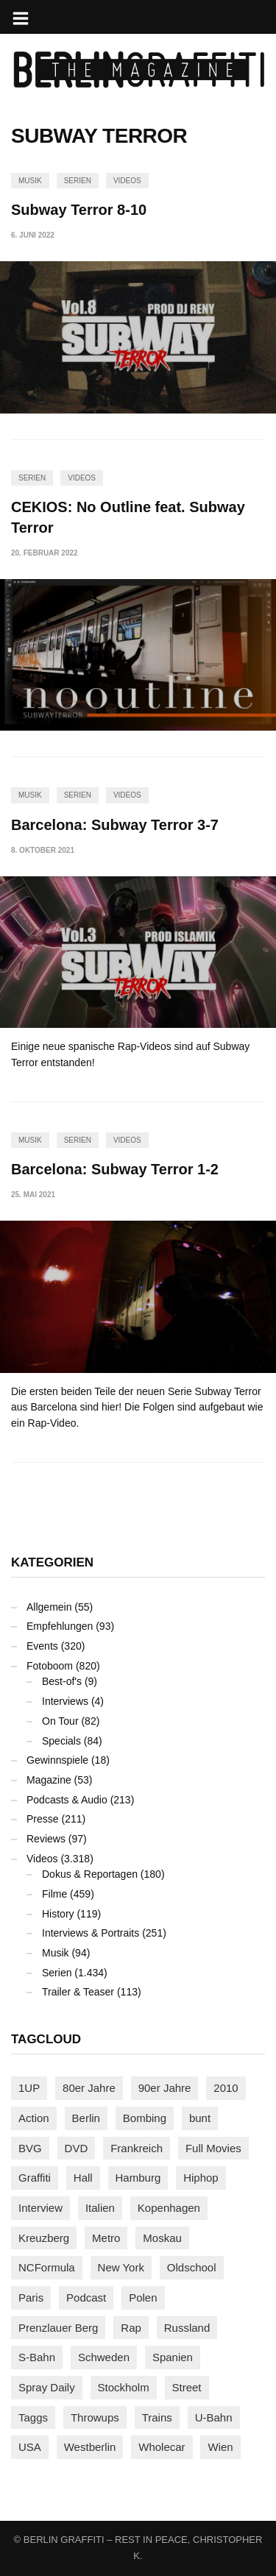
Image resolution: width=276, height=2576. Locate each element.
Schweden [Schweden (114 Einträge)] (104, 2357)
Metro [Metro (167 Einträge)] (106, 2238)
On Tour (60, 1721)
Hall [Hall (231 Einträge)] (83, 2177)
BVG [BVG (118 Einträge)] (30, 2148)
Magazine (48, 1780)
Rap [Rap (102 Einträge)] (131, 2327)
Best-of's (62, 1681)
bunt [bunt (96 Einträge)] (199, 2118)
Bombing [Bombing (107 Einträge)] (144, 2118)
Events (42, 1646)
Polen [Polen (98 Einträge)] (143, 2297)
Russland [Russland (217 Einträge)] (187, 2327)
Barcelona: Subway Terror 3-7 (115, 825)
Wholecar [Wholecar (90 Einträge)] (161, 2447)
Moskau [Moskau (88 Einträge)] (162, 2238)
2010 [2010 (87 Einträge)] (225, 2088)
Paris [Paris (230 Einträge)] (30, 2297)
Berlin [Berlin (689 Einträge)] (86, 2118)
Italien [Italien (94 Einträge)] (100, 2207)
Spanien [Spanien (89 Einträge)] (172, 2357)
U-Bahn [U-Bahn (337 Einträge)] (214, 2417)
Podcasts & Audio (66, 1800)
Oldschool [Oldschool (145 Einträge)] (191, 2267)
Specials (61, 1741)
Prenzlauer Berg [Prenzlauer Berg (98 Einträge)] (58, 2327)
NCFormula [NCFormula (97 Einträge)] (46, 2267)
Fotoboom (49, 1666)
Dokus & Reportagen (90, 1874)
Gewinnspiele (57, 1760)
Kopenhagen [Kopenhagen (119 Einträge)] (169, 2207)
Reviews (46, 1839)
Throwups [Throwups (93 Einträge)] (95, 2417)
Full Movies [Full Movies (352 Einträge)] (213, 2148)
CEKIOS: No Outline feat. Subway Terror (128, 517)
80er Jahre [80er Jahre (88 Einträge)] (89, 2088)
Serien (77, 181)
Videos (127, 181)
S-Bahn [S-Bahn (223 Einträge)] (36, 2357)
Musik (30, 181)
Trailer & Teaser (78, 1992)
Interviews (65, 1701)
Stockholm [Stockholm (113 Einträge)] (123, 2387)
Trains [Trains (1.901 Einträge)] (157, 2417)
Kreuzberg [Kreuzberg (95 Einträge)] (43, 2238)
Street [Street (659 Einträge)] (187, 2387)
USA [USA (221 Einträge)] (29, 2447)
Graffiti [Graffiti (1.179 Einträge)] (34, 2177)
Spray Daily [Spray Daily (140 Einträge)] (46, 2387)
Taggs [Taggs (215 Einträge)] (33, 2417)
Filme (54, 1894)
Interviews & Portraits (90, 1933)
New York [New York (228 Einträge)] (121, 2267)
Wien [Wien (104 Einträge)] (220, 2447)
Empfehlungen (59, 1626)
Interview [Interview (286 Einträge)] (40, 2207)
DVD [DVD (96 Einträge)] (76, 2148)
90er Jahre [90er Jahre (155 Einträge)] (164, 2088)
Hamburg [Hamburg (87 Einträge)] (138, 2177)
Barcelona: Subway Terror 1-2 (115, 1169)
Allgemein (48, 1607)
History (58, 1914)
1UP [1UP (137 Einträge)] (29, 2088)
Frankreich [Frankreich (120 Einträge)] (136, 2148)
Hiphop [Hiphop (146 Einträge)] (201, 2177)
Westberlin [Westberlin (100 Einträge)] (90, 2447)
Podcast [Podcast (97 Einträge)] (86, 2297)
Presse (42, 1819)
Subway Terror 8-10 (78, 210)
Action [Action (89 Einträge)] (33, 2118)
